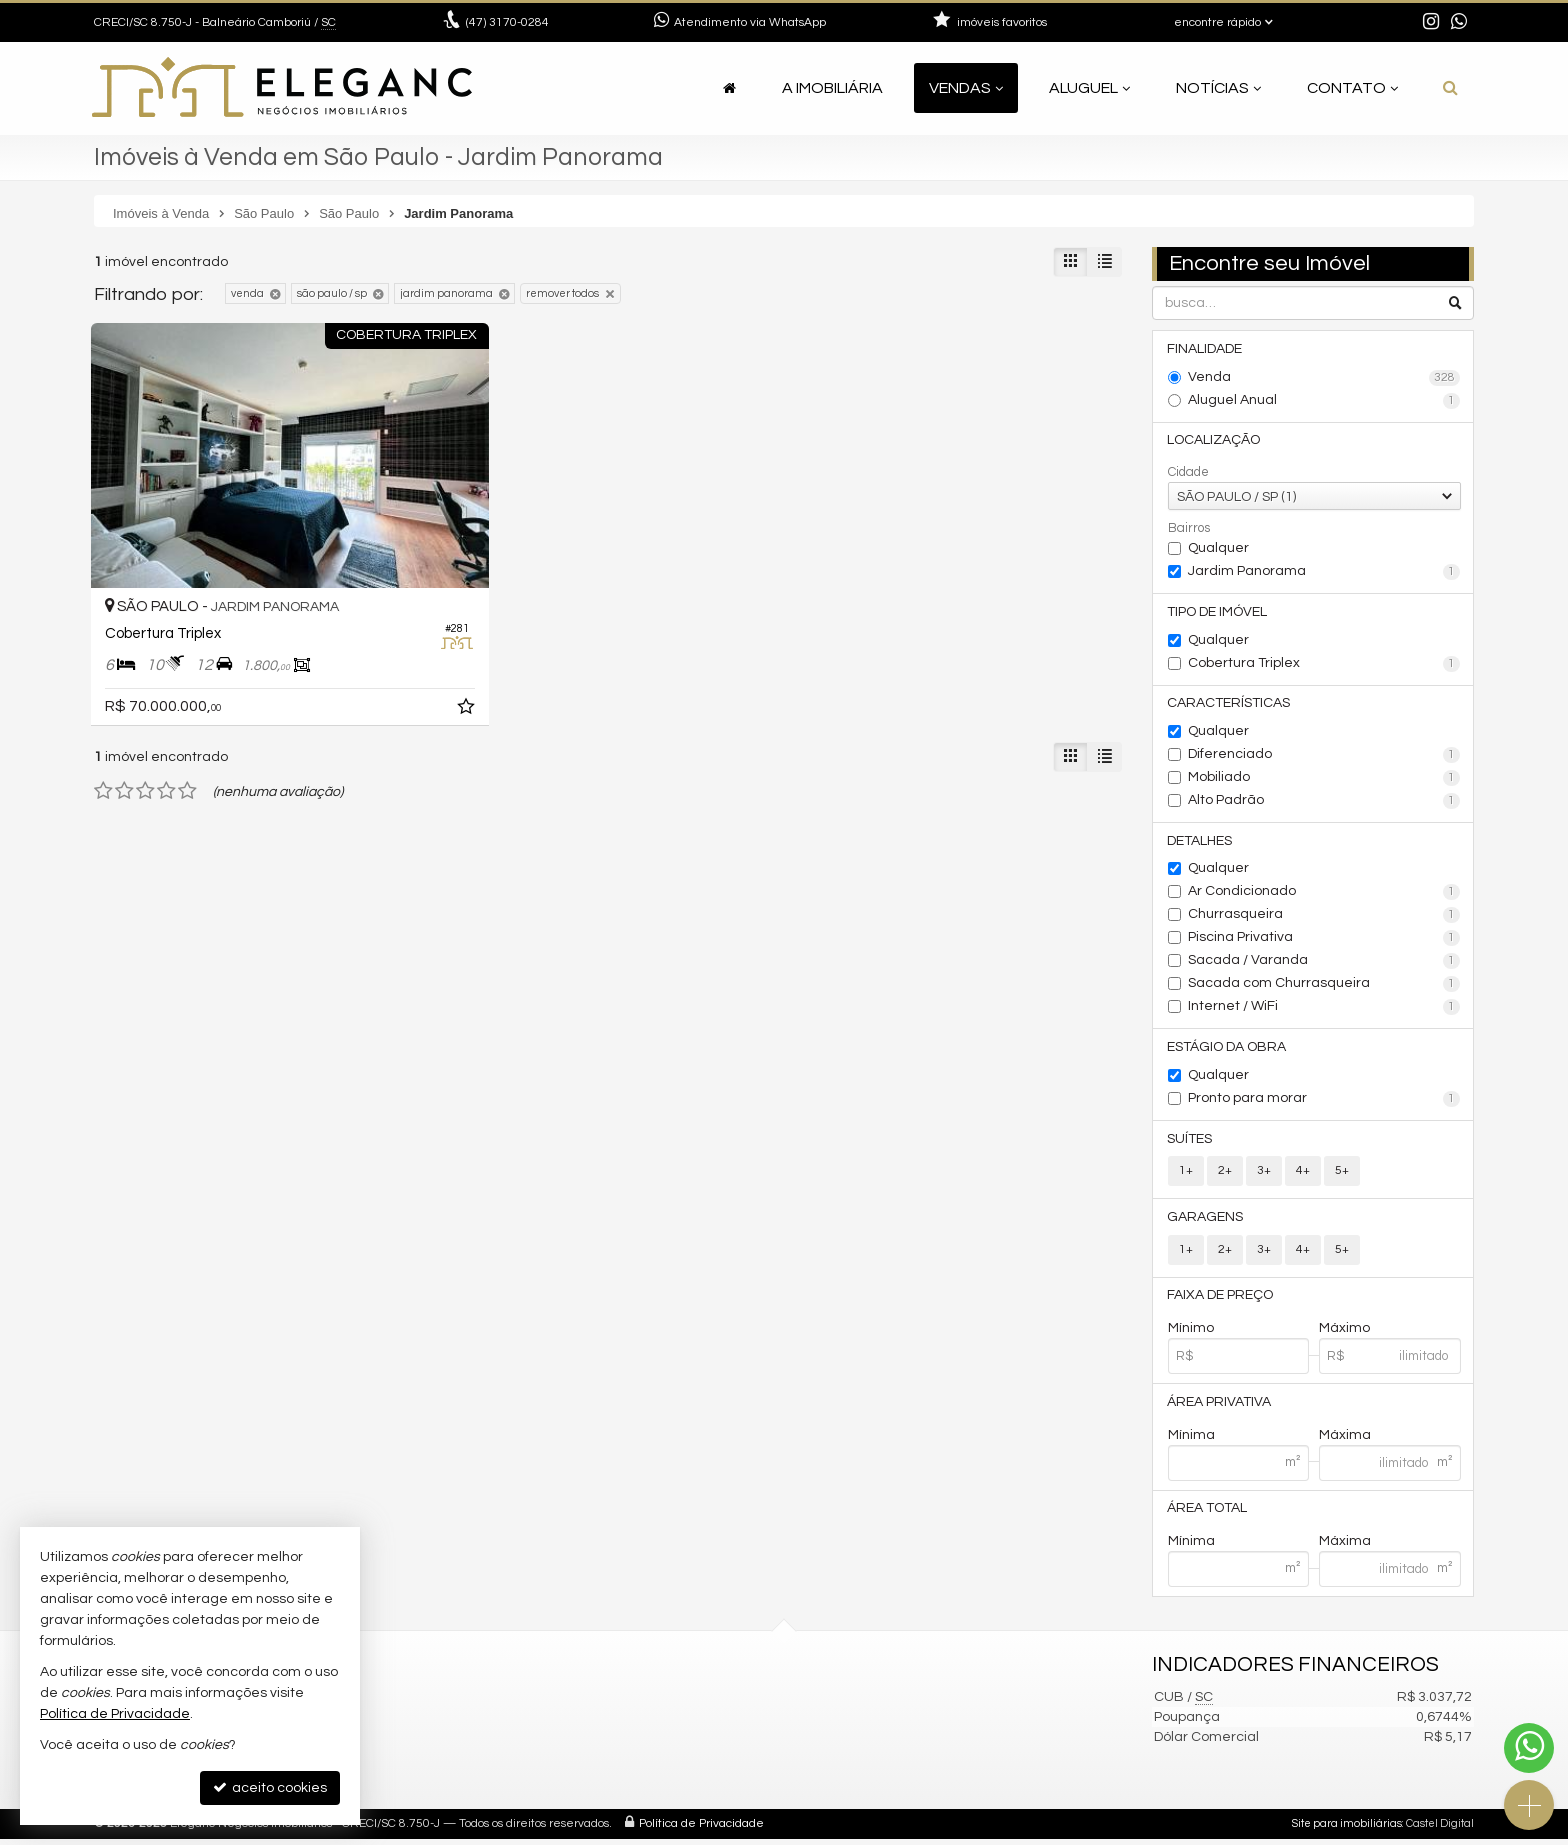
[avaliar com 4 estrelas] (166, 748)
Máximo (1344, 1333)
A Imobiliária (832, 88)
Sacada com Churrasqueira (1324, 987)
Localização (1214, 441)
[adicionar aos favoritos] (404, 667)
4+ (1303, 1174)
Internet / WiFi (1324, 1010)
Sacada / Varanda (1324, 964)
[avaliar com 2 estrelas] (124, 748)
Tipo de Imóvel (1218, 613)
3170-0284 (507, 22)
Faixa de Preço (1221, 1300)
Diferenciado (1324, 757)
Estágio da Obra (1227, 1050)
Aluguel (1089, 88)
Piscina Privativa (1324, 941)
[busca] (1450, 88)
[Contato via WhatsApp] (1529, 1748)
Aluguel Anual (1324, 401)
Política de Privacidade (701, 1829)
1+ (1186, 1174)
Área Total (1208, 1514)
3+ (1264, 1174)
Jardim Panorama (1324, 573)
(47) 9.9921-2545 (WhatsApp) (561, 1728)
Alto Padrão (1324, 803)
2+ (1225, 1174)
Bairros (1189, 529)
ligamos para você (527, 1776)
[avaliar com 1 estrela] (103, 748)
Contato (1352, 88)
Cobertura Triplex (1324, 665)
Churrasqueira (1324, 918)
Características (1229, 705)
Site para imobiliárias (1347, 1829)
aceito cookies (270, 1787)
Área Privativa (1220, 1407)
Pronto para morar (1324, 1102)
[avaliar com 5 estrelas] (187, 748)
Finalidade (1205, 349)
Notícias (1218, 88)
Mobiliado (1324, 780)
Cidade (1188, 473)
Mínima (1191, 1440)
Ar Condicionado (1324, 895)
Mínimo (1191, 1333)
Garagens (1206, 1221)
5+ (1342, 1174)
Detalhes (1200, 843)
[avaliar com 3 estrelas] (145, 748)
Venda (1324, 378)
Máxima (1345, 1440)
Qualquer (1218, 549)
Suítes (1190, 1142)
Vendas (966, 88)
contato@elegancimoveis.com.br (578, 1752)
